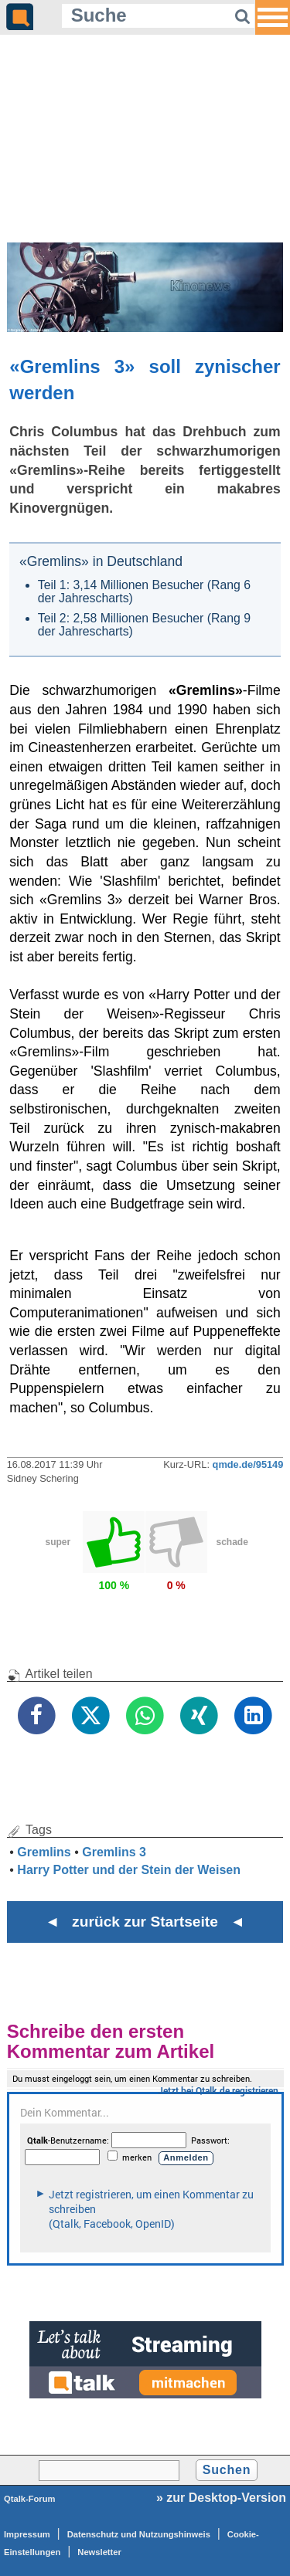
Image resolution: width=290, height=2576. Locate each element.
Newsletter (99, 2552)
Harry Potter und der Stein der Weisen (129, 1869)
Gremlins (43, 1852)
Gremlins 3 (114, 1852)
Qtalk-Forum (30, 2498)
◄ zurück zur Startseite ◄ (145, 1921)
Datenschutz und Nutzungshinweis (138, 2534)
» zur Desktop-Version (221, 2497)
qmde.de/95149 (248, 1464)
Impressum (27, 2534)
